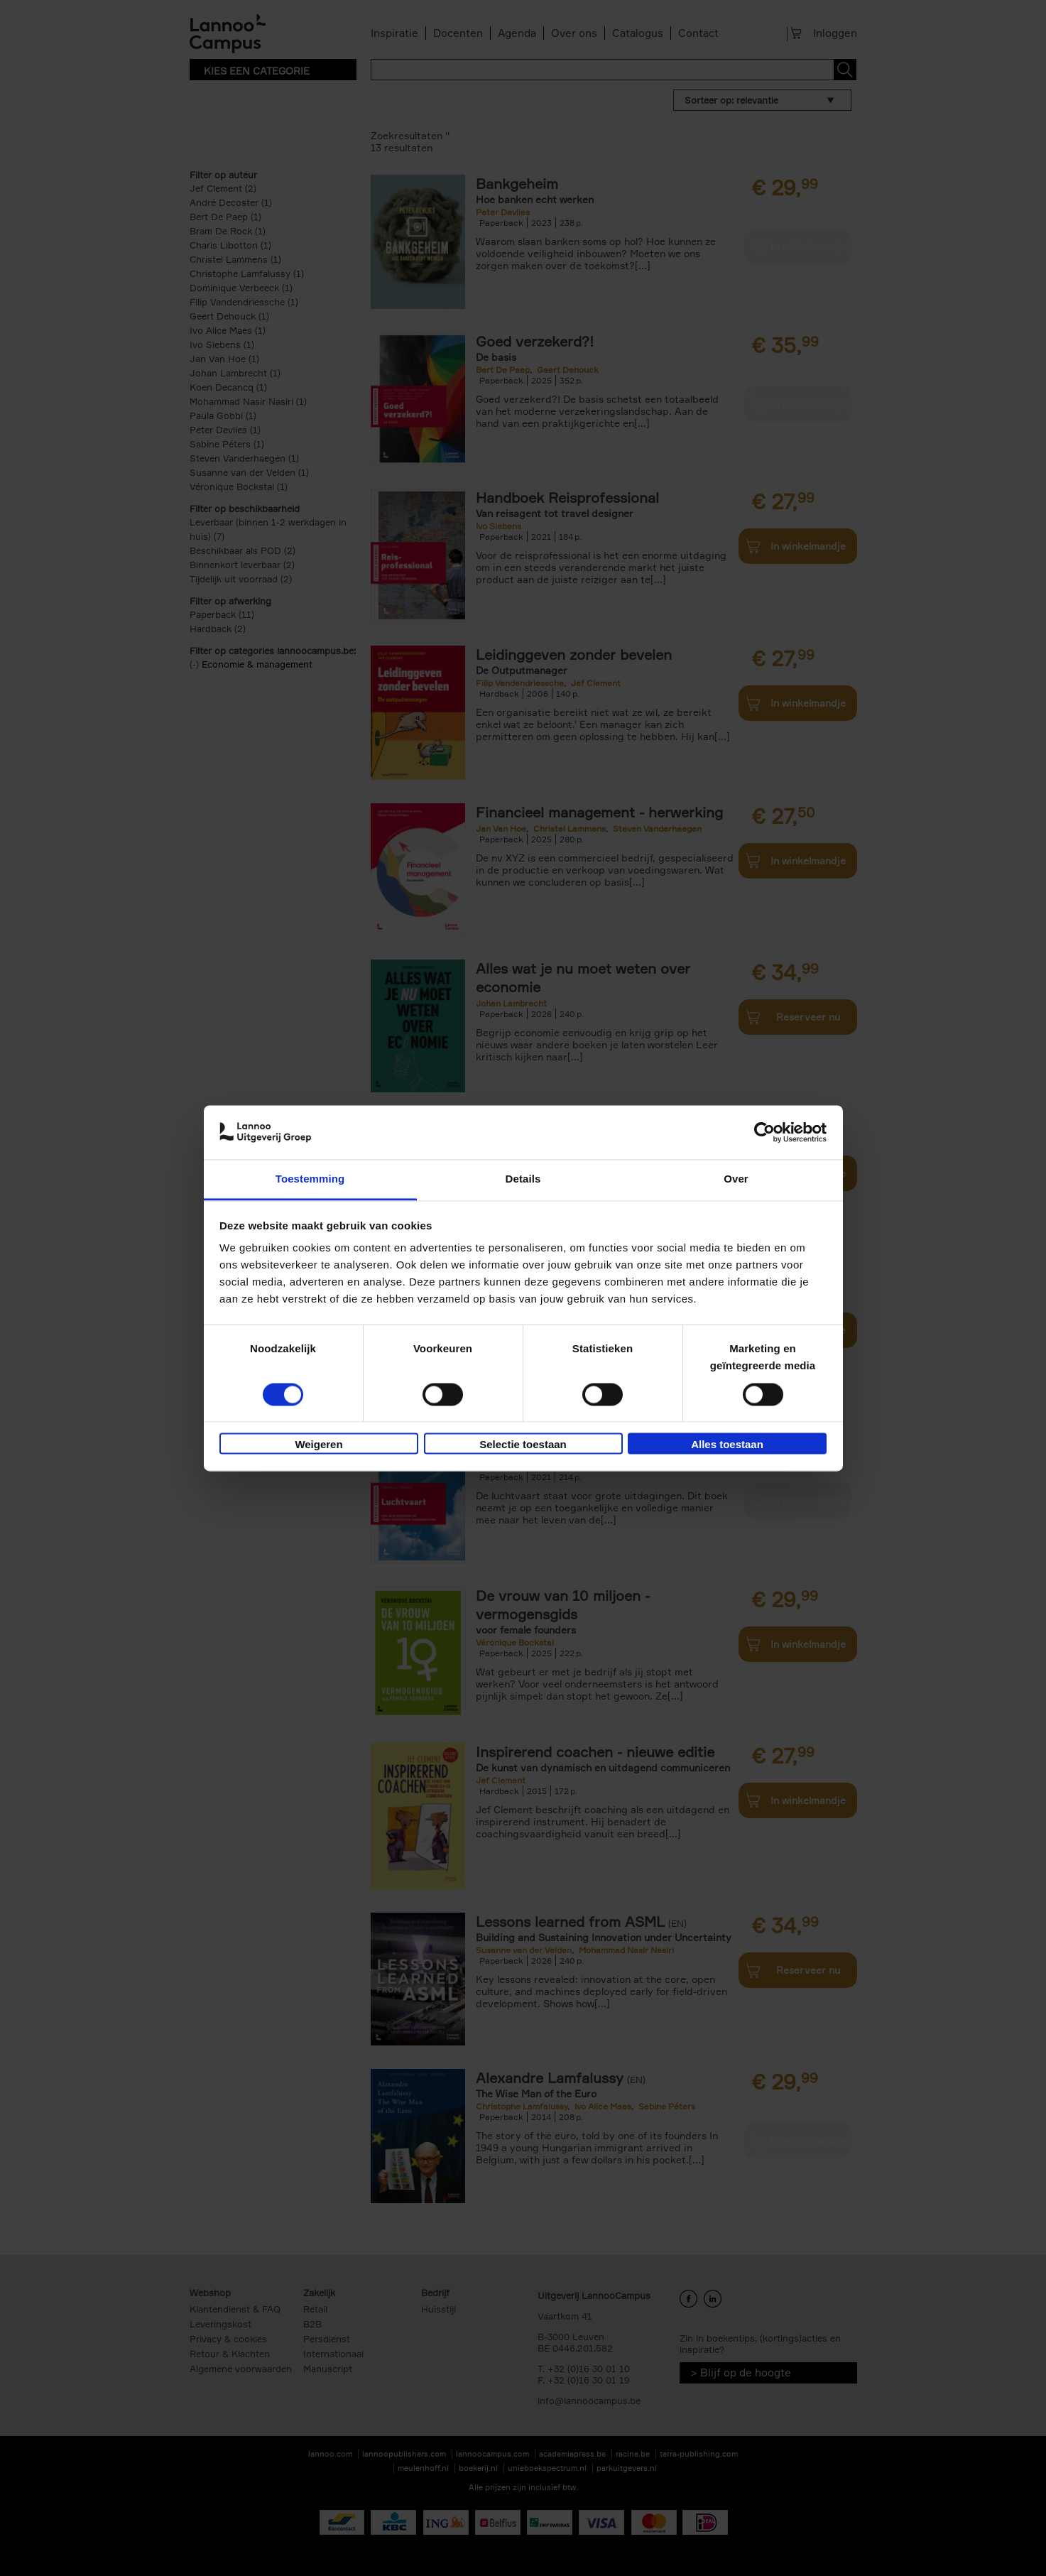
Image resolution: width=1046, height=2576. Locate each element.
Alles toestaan (727, 1445)
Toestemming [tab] (310, 1179)
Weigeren (318, 1445)
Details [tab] (523, 1179)
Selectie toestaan (523, 1445)
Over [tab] (736, 1179)
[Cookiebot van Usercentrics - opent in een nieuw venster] (764, 1132)
